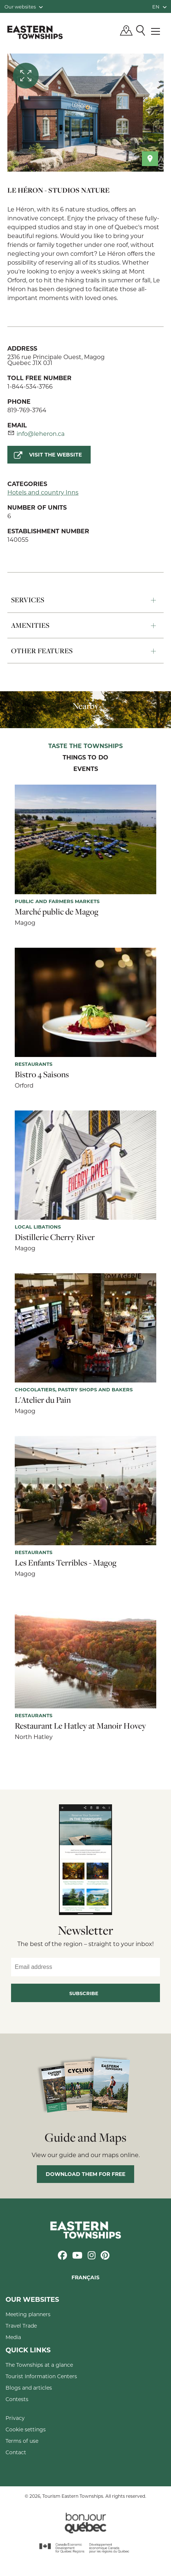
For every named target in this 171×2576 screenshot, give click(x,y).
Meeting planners (28, 2314)
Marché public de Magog (56, 911)
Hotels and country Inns (42, 492)
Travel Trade (21, 2325)
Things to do (85, 757)
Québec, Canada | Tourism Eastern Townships (35, 32)
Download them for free (85, 2173)
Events (85, 769)
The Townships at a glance (39, 2364)
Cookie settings (26, 2429)
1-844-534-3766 (30, 386)
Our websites (23, 6)
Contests (17, 2399)
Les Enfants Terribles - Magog (65, 1562)
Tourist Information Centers (41, 2376)
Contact (16, 2452)
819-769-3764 (26, 410)
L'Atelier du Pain (43, 1399)
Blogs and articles (29, 2387)
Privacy (15, 2417)
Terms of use (22, 2440)
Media (13, 2337)
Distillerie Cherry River (55, 1237)
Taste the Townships (85, 746)
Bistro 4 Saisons (42, 1074)
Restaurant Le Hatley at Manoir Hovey (80, 1725)
